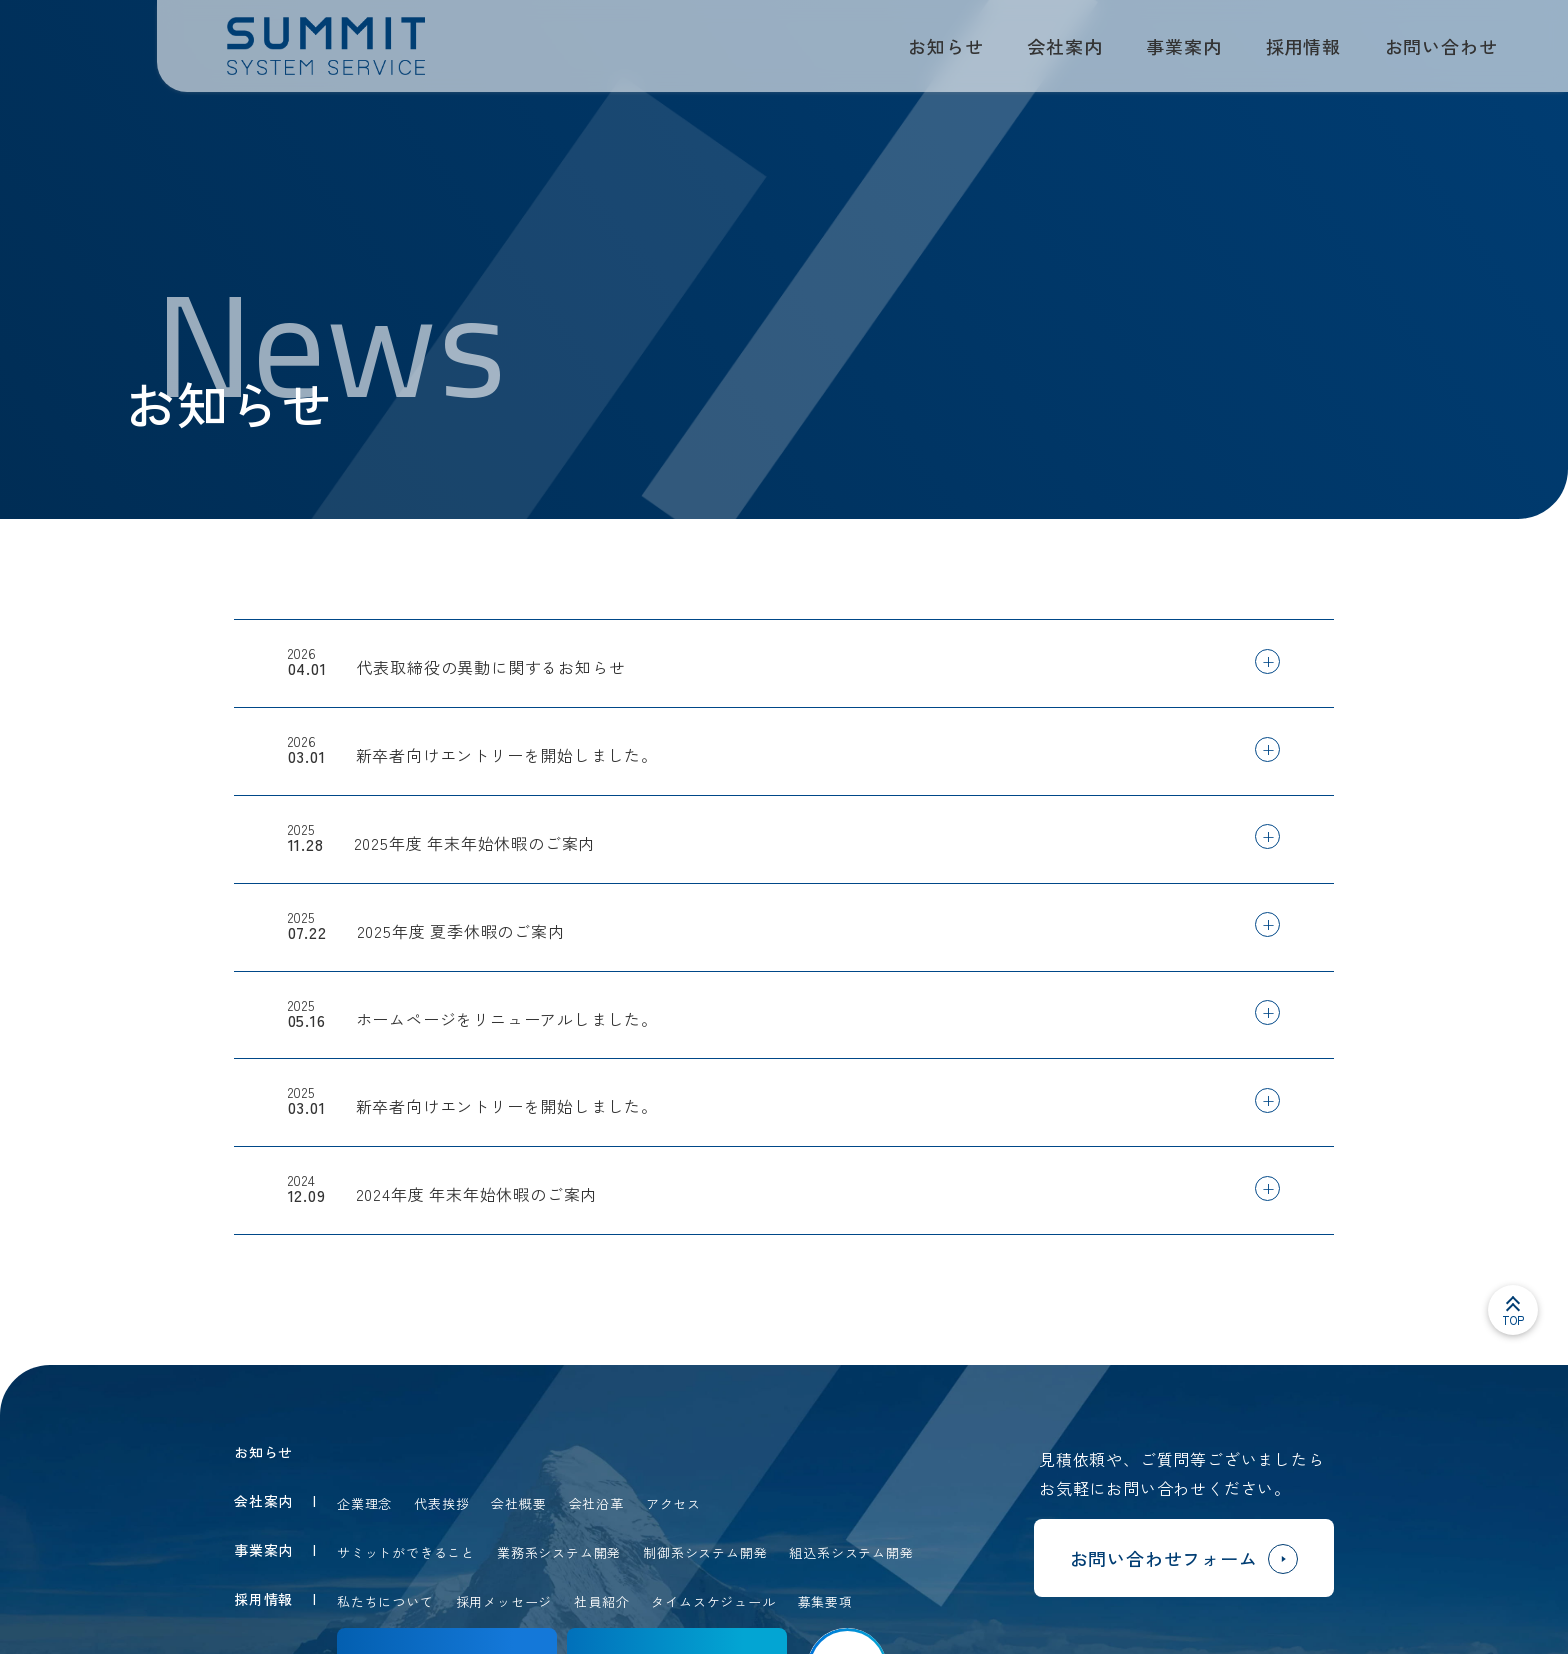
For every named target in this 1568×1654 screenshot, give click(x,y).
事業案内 (1183, 46)
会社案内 (1064, 46)
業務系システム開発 (559, 1552)
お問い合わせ (1441, 46)
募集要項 (825, 1601)
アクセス (673, 1503)
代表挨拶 (441, 1503)
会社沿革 (596, 1503)
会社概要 (518, 1503)
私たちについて (385, 1601)
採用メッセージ (504, 1601)
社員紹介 (601, 1601)
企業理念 (364, 1503)
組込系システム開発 (851, 1552)
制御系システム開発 (705, 1552)
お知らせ (945, 46)
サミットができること (406, 1552)
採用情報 (1303, 46)
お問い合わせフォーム (1184, 1561)
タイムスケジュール (713, 1601)
